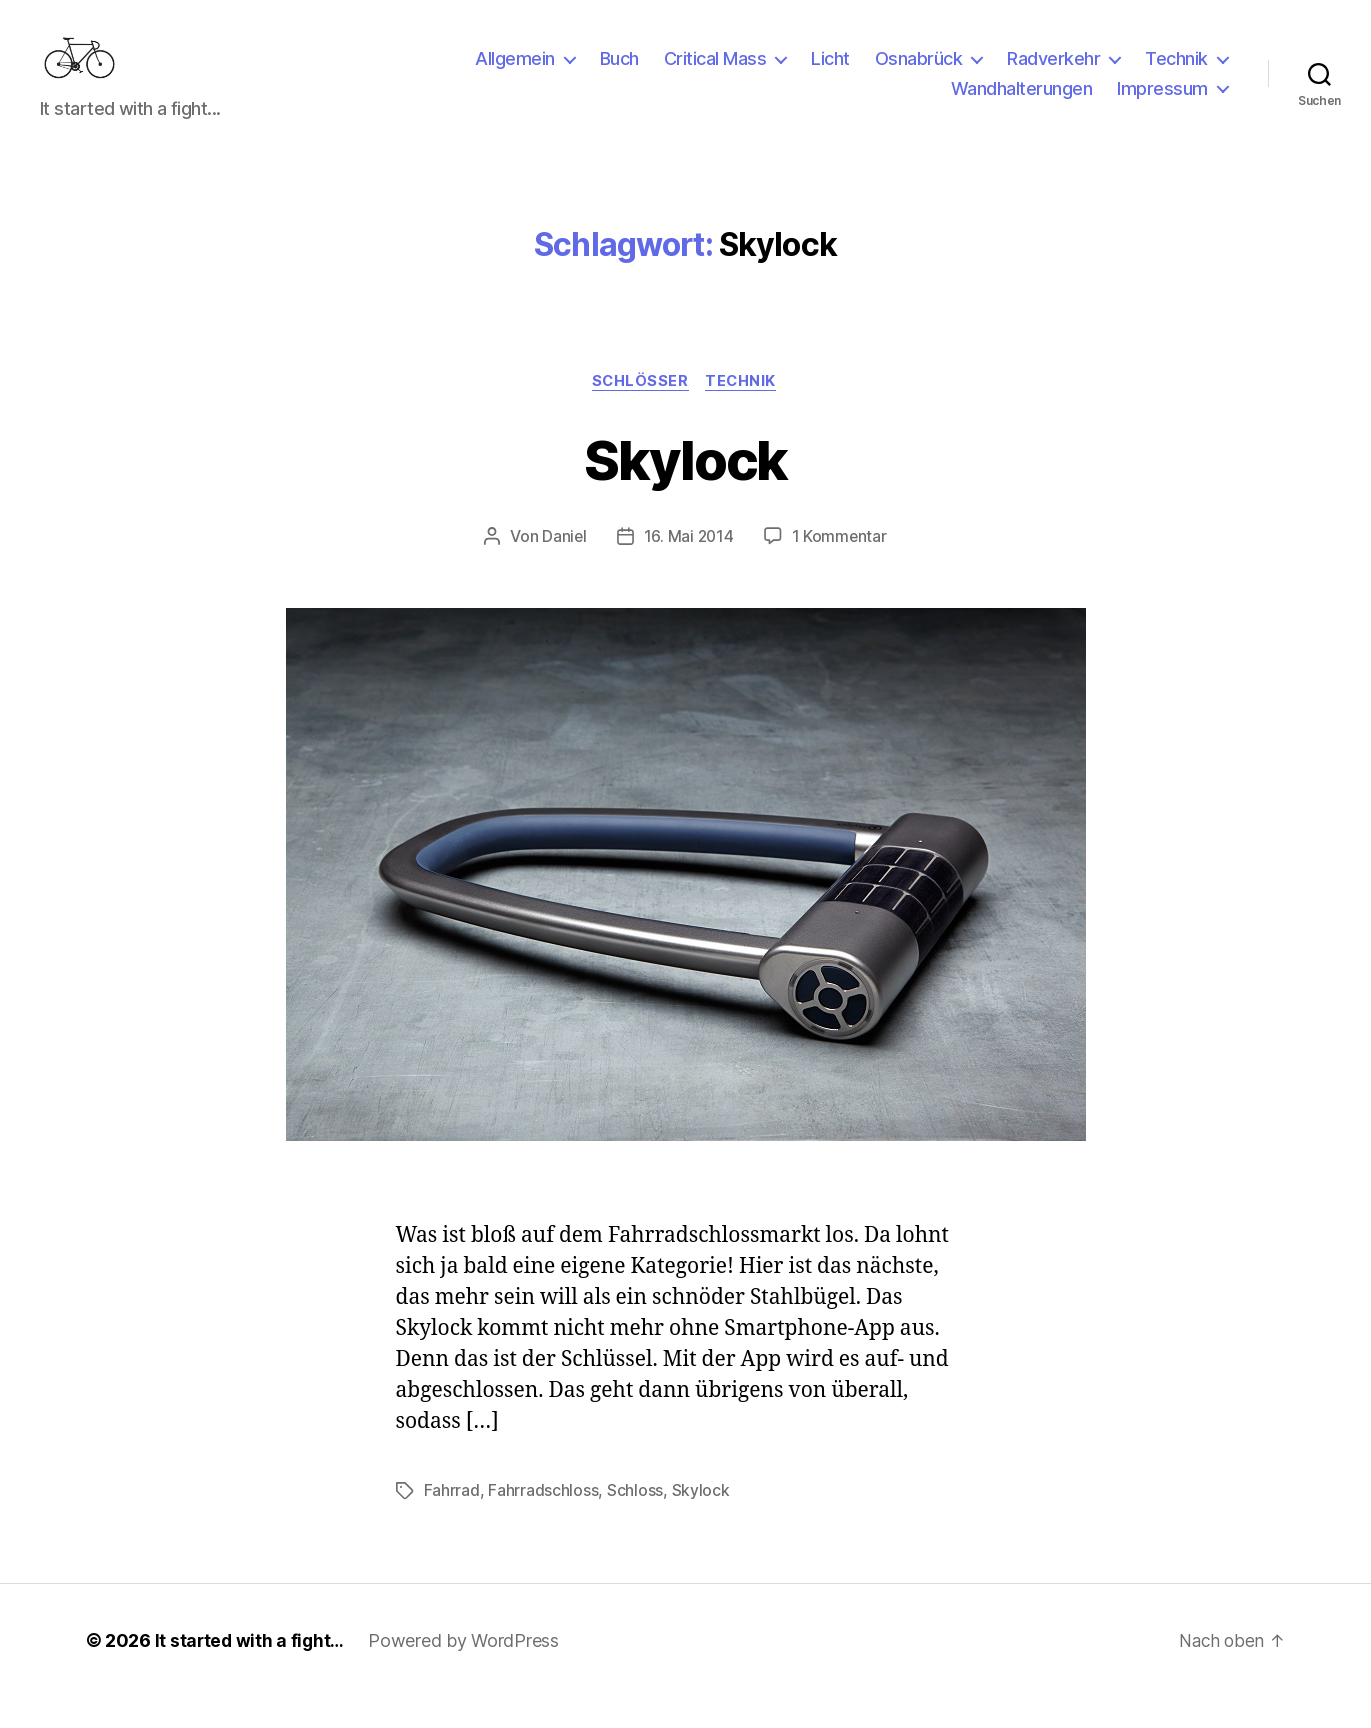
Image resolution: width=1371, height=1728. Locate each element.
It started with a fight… (252, 1671)
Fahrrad (452, 1522)
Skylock (685, 488)
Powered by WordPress (467, 1671)
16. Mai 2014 (689, 568)
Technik (1176, 73)
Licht (830, 73)
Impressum (1162, 103)
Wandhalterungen (1022, 103)
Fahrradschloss (543, 1522)
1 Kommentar (841, 568)
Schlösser (640, 412)
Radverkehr (1053, 73)
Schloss (635, 1522)
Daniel (562, 568)
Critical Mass (715, 73)
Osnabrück (919, 73)
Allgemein (515, 73)
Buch (619, 73)
